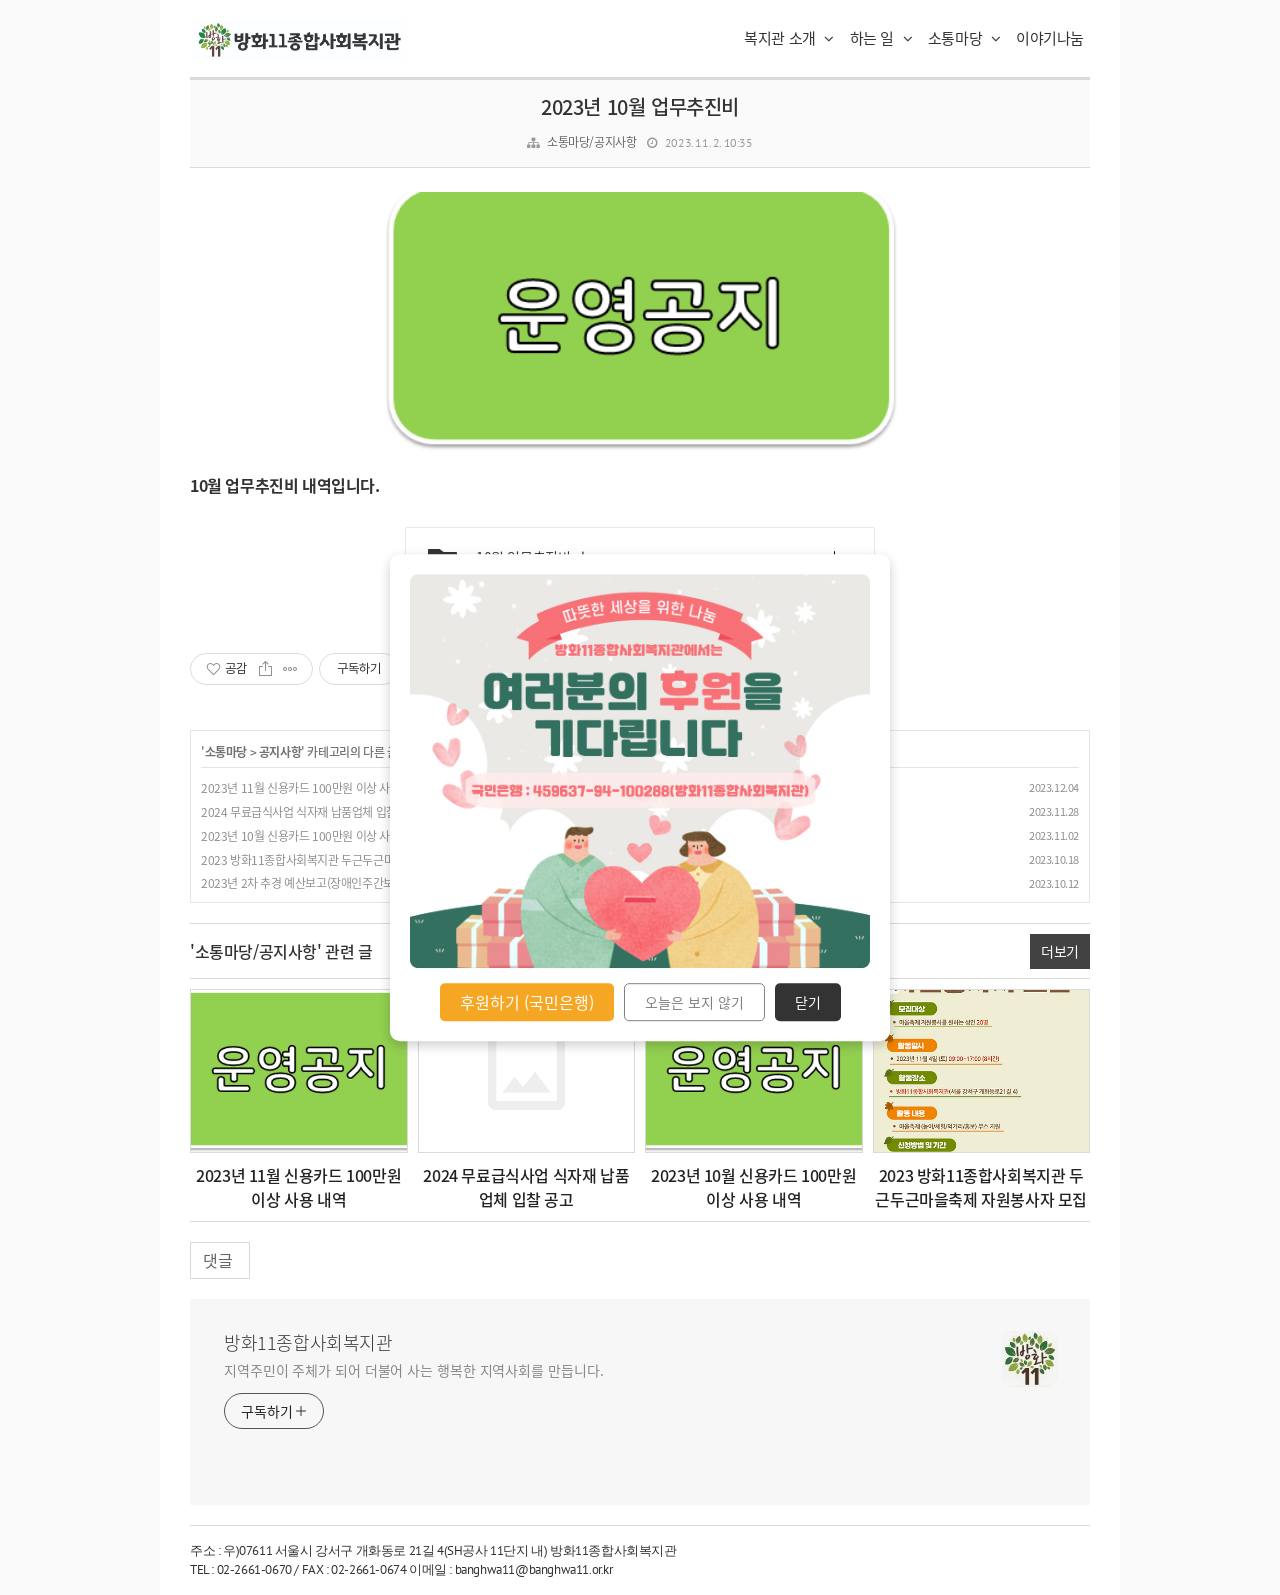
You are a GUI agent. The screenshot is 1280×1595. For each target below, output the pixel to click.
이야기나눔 (1050, 38)
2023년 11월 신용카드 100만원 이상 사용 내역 (312, 788)
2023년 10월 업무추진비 (640, 106)
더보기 (1060, 951)
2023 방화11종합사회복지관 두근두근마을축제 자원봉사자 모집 (353, 860)
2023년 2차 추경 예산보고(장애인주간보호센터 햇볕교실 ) (339, 883)
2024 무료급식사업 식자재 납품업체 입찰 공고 (311, 812)
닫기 (808, 1002)
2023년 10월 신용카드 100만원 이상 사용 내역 (312, 836)
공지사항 (280, 752)
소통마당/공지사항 (591, 142)
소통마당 (964, 38)
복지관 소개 (789, 38)
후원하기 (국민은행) (527, 1002)
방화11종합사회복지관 (308, 1343)
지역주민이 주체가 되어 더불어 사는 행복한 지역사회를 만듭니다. (414, 1370)
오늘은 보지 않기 (694, 1002)
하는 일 (881, 38)
